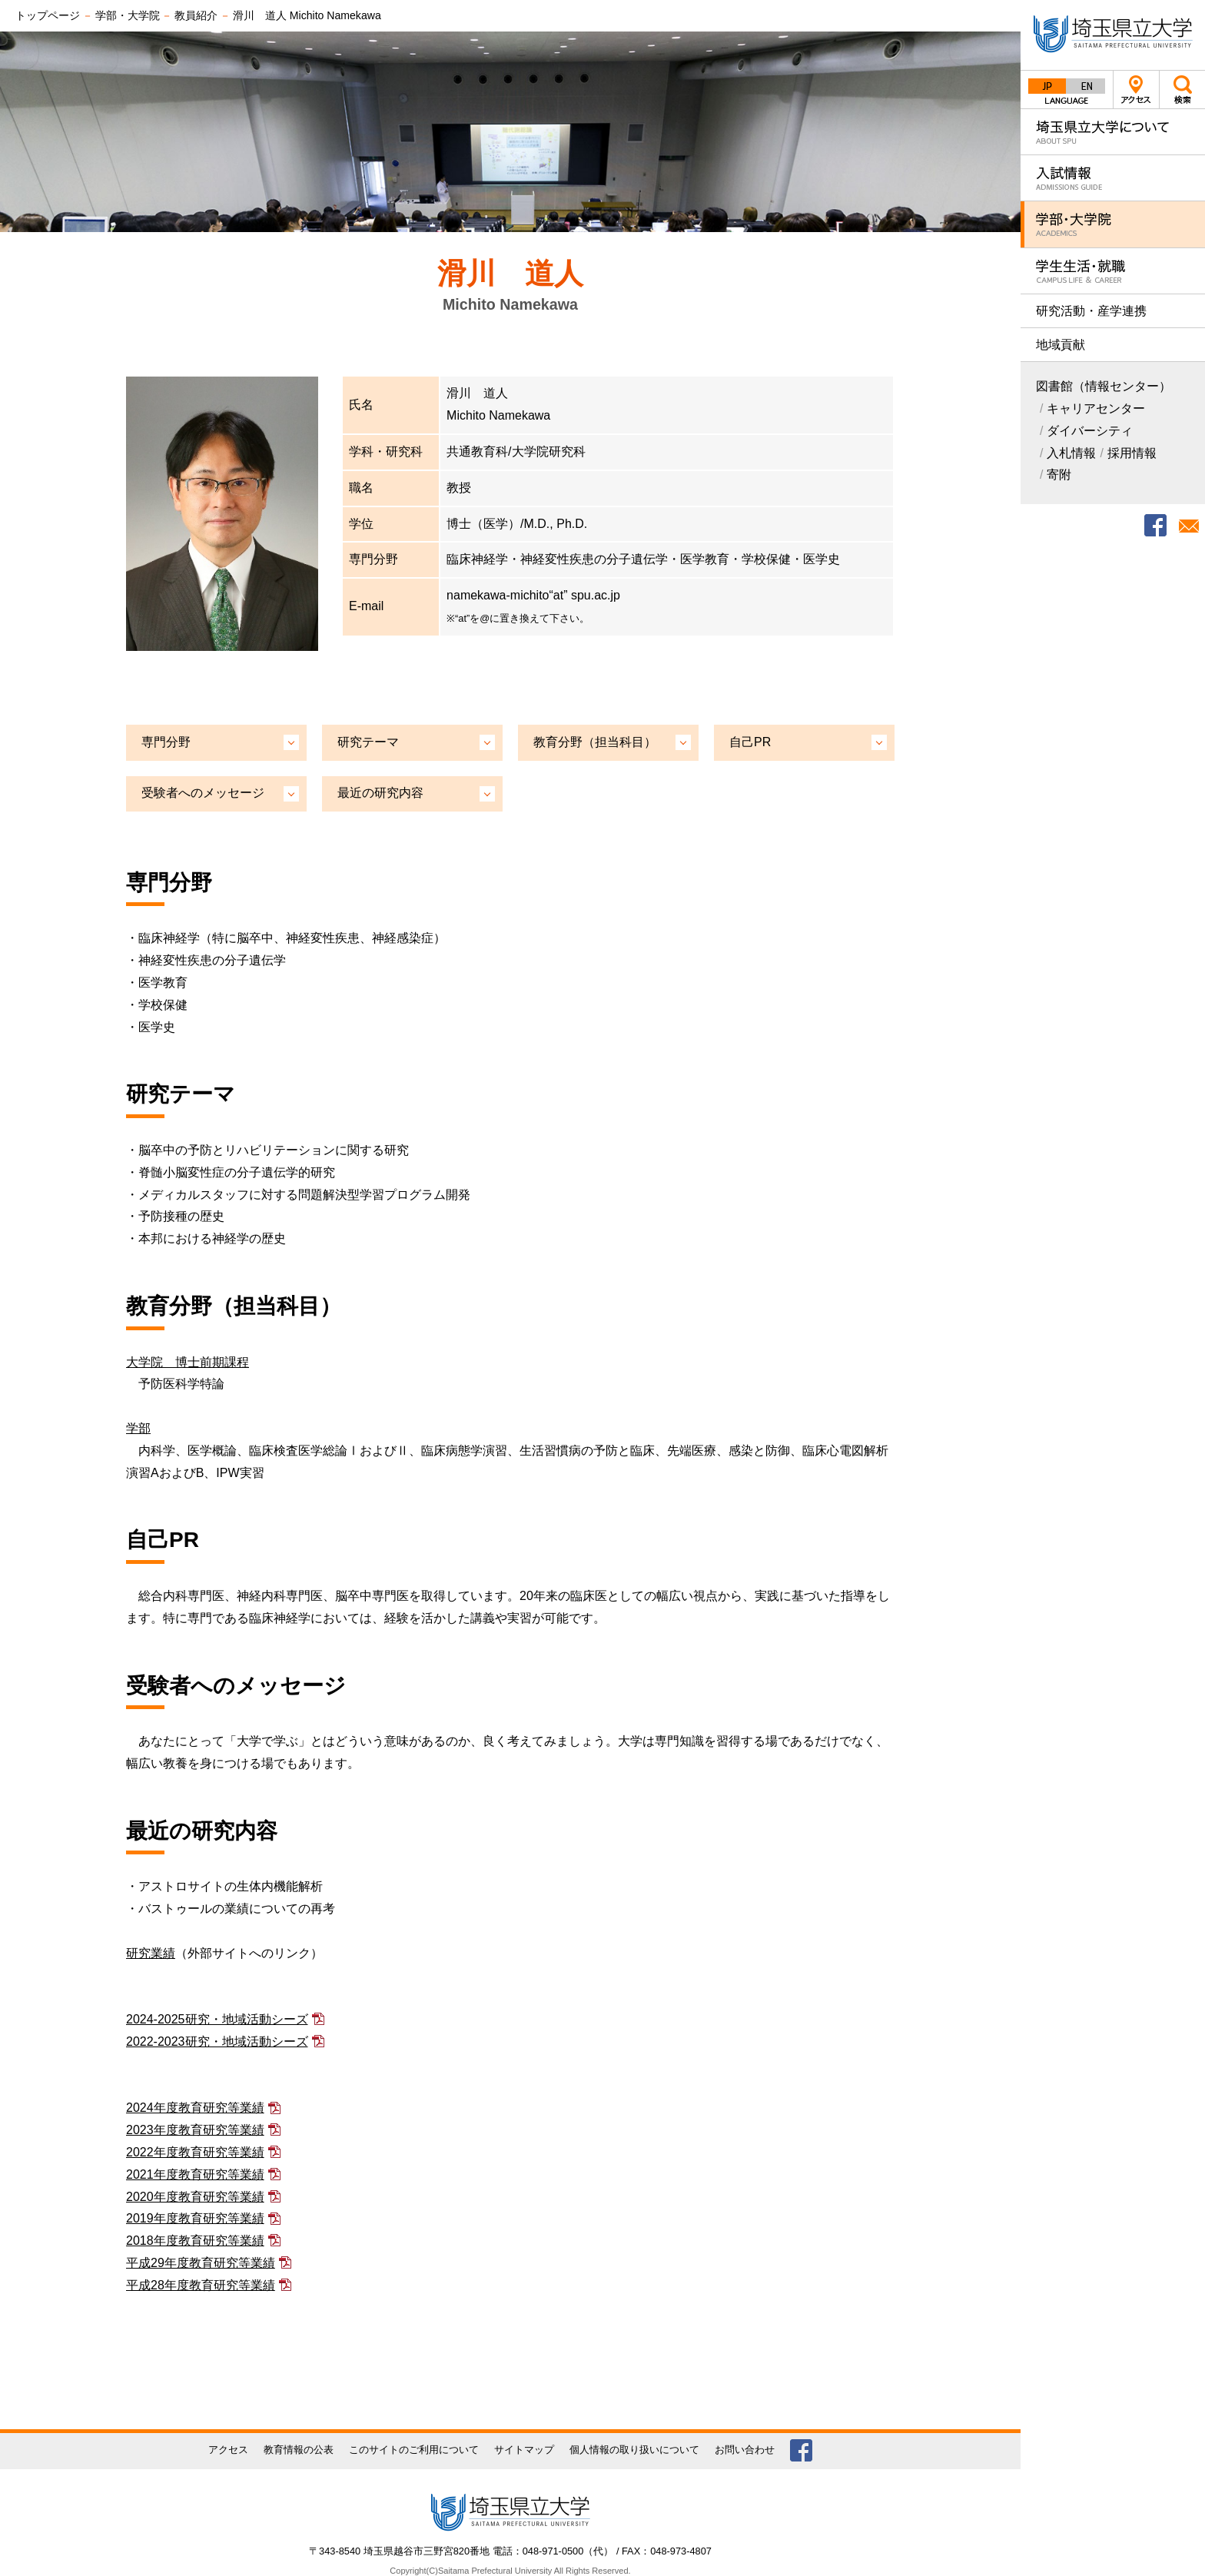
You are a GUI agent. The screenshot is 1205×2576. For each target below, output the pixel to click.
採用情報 (1132, 453)
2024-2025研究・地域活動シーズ (217, 2019)
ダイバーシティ (1090, 430)
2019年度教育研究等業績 (195, 2218)
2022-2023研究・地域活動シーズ (217, 2041)
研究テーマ (368, 742)
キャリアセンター (1096, 408)
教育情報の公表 (299, 2449)
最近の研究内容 (380, 792)
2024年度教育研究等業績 (195, 2107)
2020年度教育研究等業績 (195, 2196)
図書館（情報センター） (1103, 386)
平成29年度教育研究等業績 (200, 2262)
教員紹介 (195, 15)
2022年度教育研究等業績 (195, 2152)
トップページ (47, 15)
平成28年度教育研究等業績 (200, 2285)
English (1086, 86)
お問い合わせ (745, 2449)
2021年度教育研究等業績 (195, 2174)
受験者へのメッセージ (202, 792)
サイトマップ (524, 2449)
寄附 (1059, 474)
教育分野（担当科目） (594, 742)
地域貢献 (1060, 344)
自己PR (750, 742)
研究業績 (150, 1953)
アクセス (1136, 89)
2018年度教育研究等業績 (195, 2240)
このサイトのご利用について (414, 2449)
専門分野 (166, 742)
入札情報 (1071, 453)
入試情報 (1113, 178)
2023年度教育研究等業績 (195, 2129)
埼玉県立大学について (1113, 131)
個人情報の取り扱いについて (634, 2449)
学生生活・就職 (1113, 271)
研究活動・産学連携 (1091, 310)
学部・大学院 (1113, 224)
